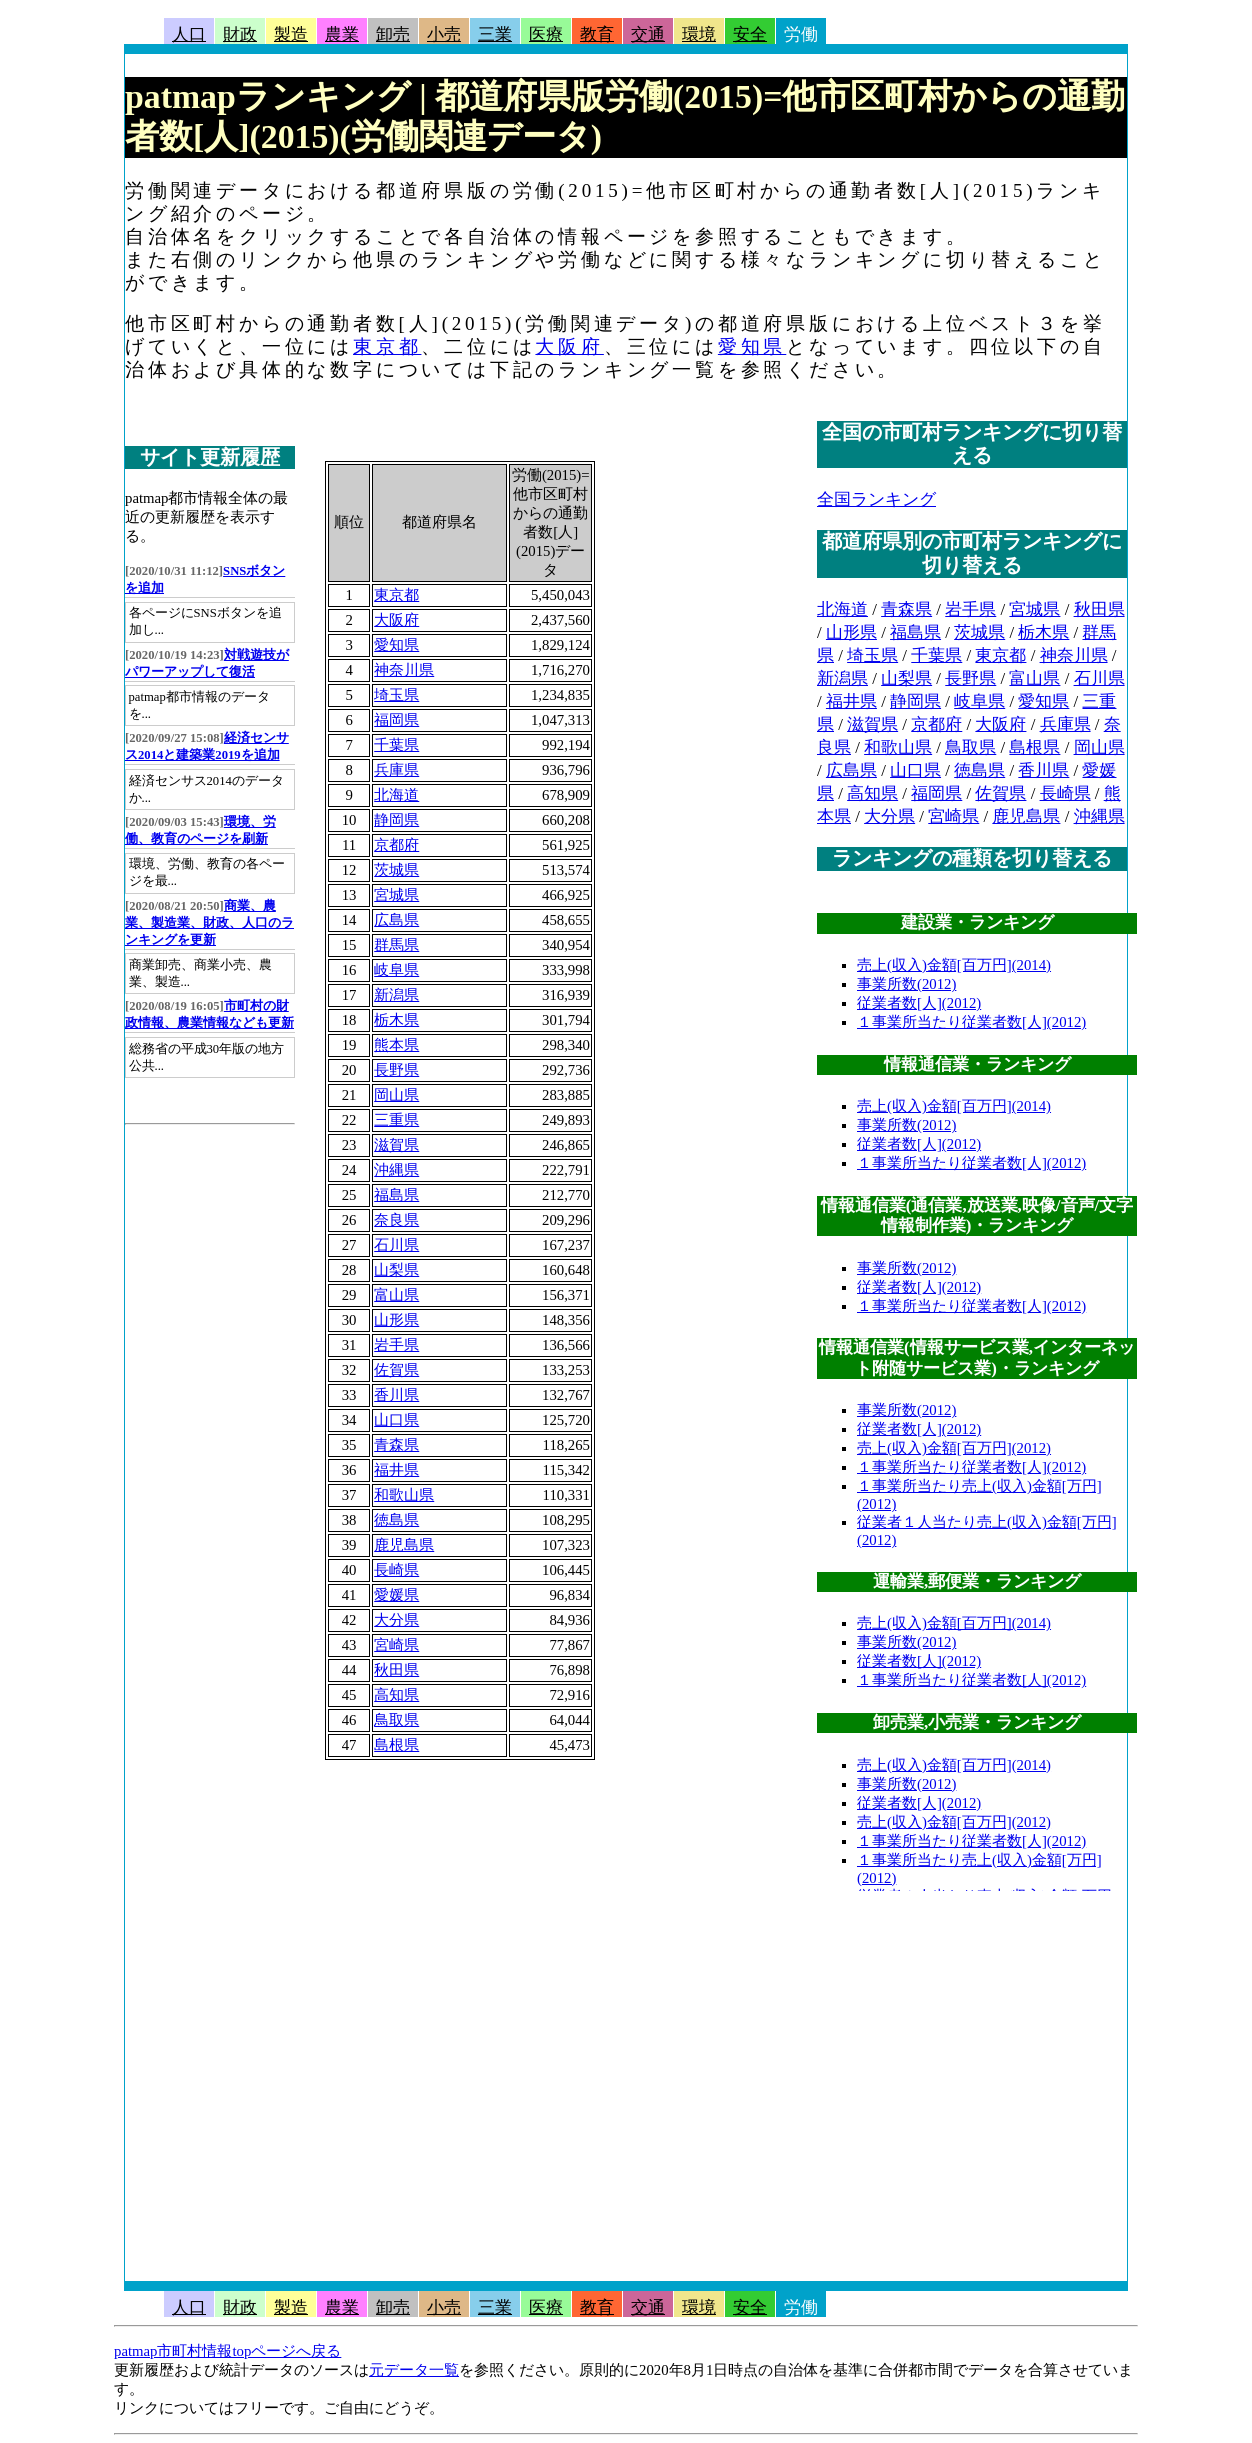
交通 (648, 34)
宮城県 (396, 895)
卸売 (393, 34)
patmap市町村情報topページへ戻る (227, 2351)
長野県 (396, 1070)
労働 (801, 34)
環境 (699, 34)
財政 (240, 34)
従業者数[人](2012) (919, 1003)
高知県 (396, 1695)
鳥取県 (396, 1720)
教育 (597, 34)
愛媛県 (396, 1595)
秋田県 (396, 1670)
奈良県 (396, 1220)
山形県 (396, 1320)
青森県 (396, 1445)
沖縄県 (396, 1170)
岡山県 (396, 1095)
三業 (495, 34)
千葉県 (396, 745)
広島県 (396, 920)
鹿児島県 (404, 1545)
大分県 (396, 1620)
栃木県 (396, 1020)
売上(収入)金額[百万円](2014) (954, 965)
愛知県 (752, 346)
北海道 (396, 795)
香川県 (396, 1395)
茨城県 (396, 870)
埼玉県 (396, 695)
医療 (546, 34)
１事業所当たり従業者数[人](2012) (971, 1022)
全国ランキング (876, 499)
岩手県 (396, 1345)
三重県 (396, 1120)
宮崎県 (396, 1645)
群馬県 (396, 945)
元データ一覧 (414, 2370)
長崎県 (396, 1570)
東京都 (387, 346)
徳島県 (396, 1520)
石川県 (396, 1245)
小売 (444, 34)
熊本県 (396, 1045)
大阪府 (569, 346)
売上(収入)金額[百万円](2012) (954, 1448)
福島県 (396, 1195)
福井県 (396, 1470)
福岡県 (396, 720)
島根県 (396, 1745)
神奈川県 (404, 670)
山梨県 (396, 1270)
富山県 (396, 1295)
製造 (291, 34)
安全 (750, 34)
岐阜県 (396, 970)
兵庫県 (396, 770)
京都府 (396, 845)
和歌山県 (404, 1495)
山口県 (396, 1420)
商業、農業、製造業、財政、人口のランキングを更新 (209, 923)
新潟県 (396, 995)
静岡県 (396, 820)
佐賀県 (396, 1370)
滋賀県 (396, 1145)
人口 (189, 34)
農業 (342, 34)
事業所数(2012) (906, 984)
